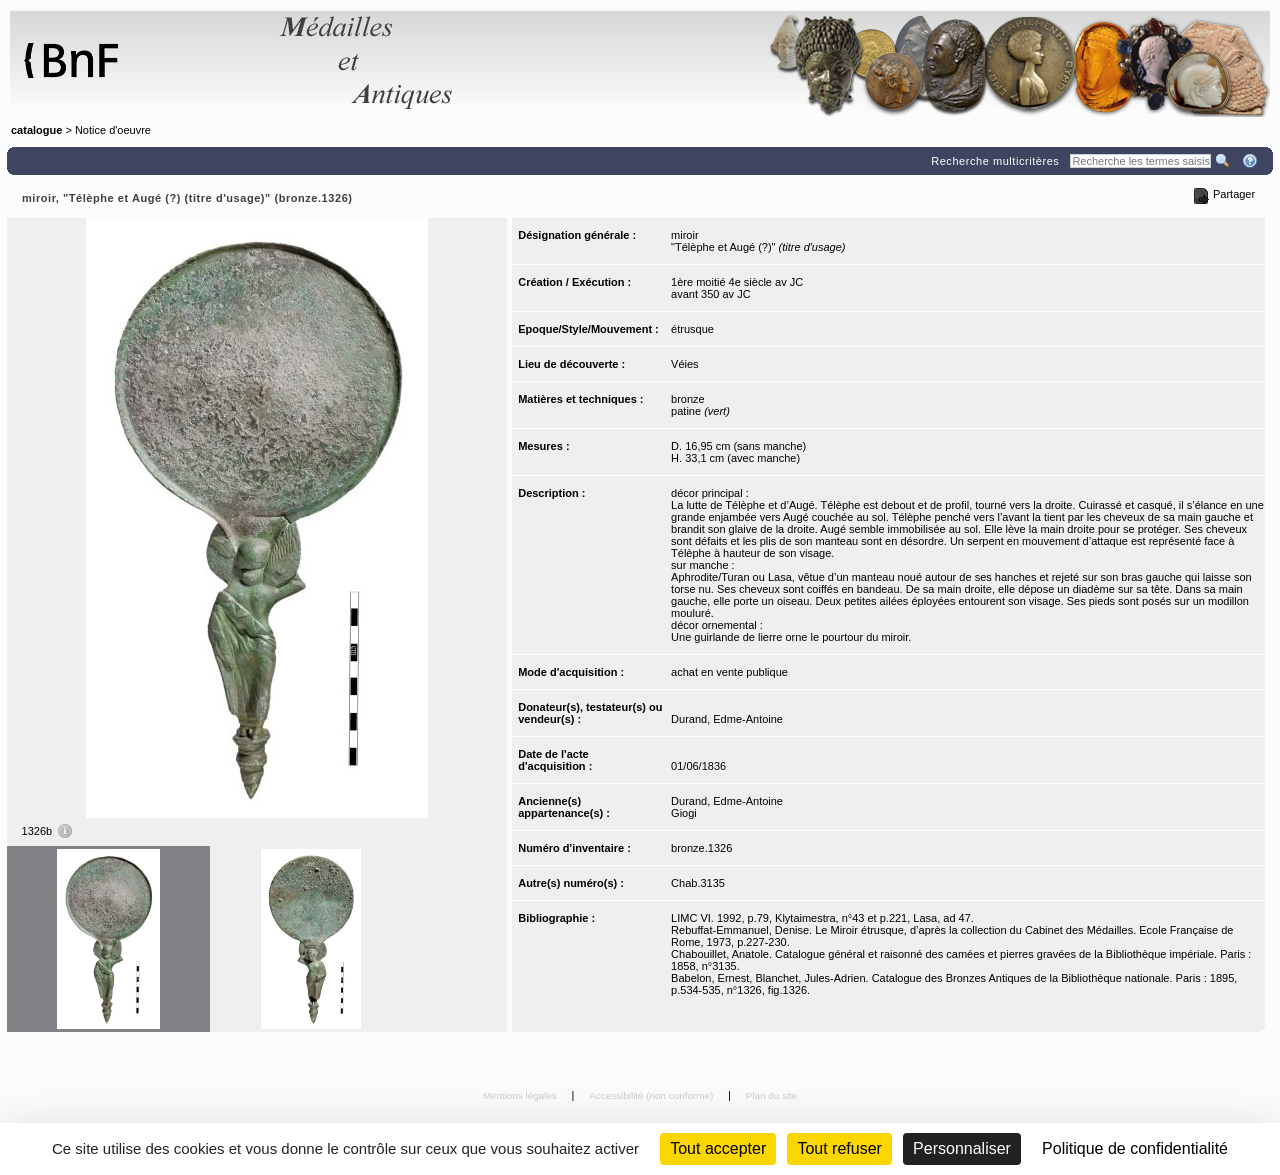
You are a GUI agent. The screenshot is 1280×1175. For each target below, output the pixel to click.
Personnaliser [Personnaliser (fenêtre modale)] (962, 1148)
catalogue (36, 130)
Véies (685, 364)
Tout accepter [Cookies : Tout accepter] (718, 1148)
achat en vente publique (729, 672)
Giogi (684, 813)
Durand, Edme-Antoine (727, 719)
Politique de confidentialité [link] (1135, 1148)
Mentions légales (521, 1095)
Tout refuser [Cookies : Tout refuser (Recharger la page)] (839, 1148)
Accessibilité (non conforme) (652, 1095)
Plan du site (772, 1095)
